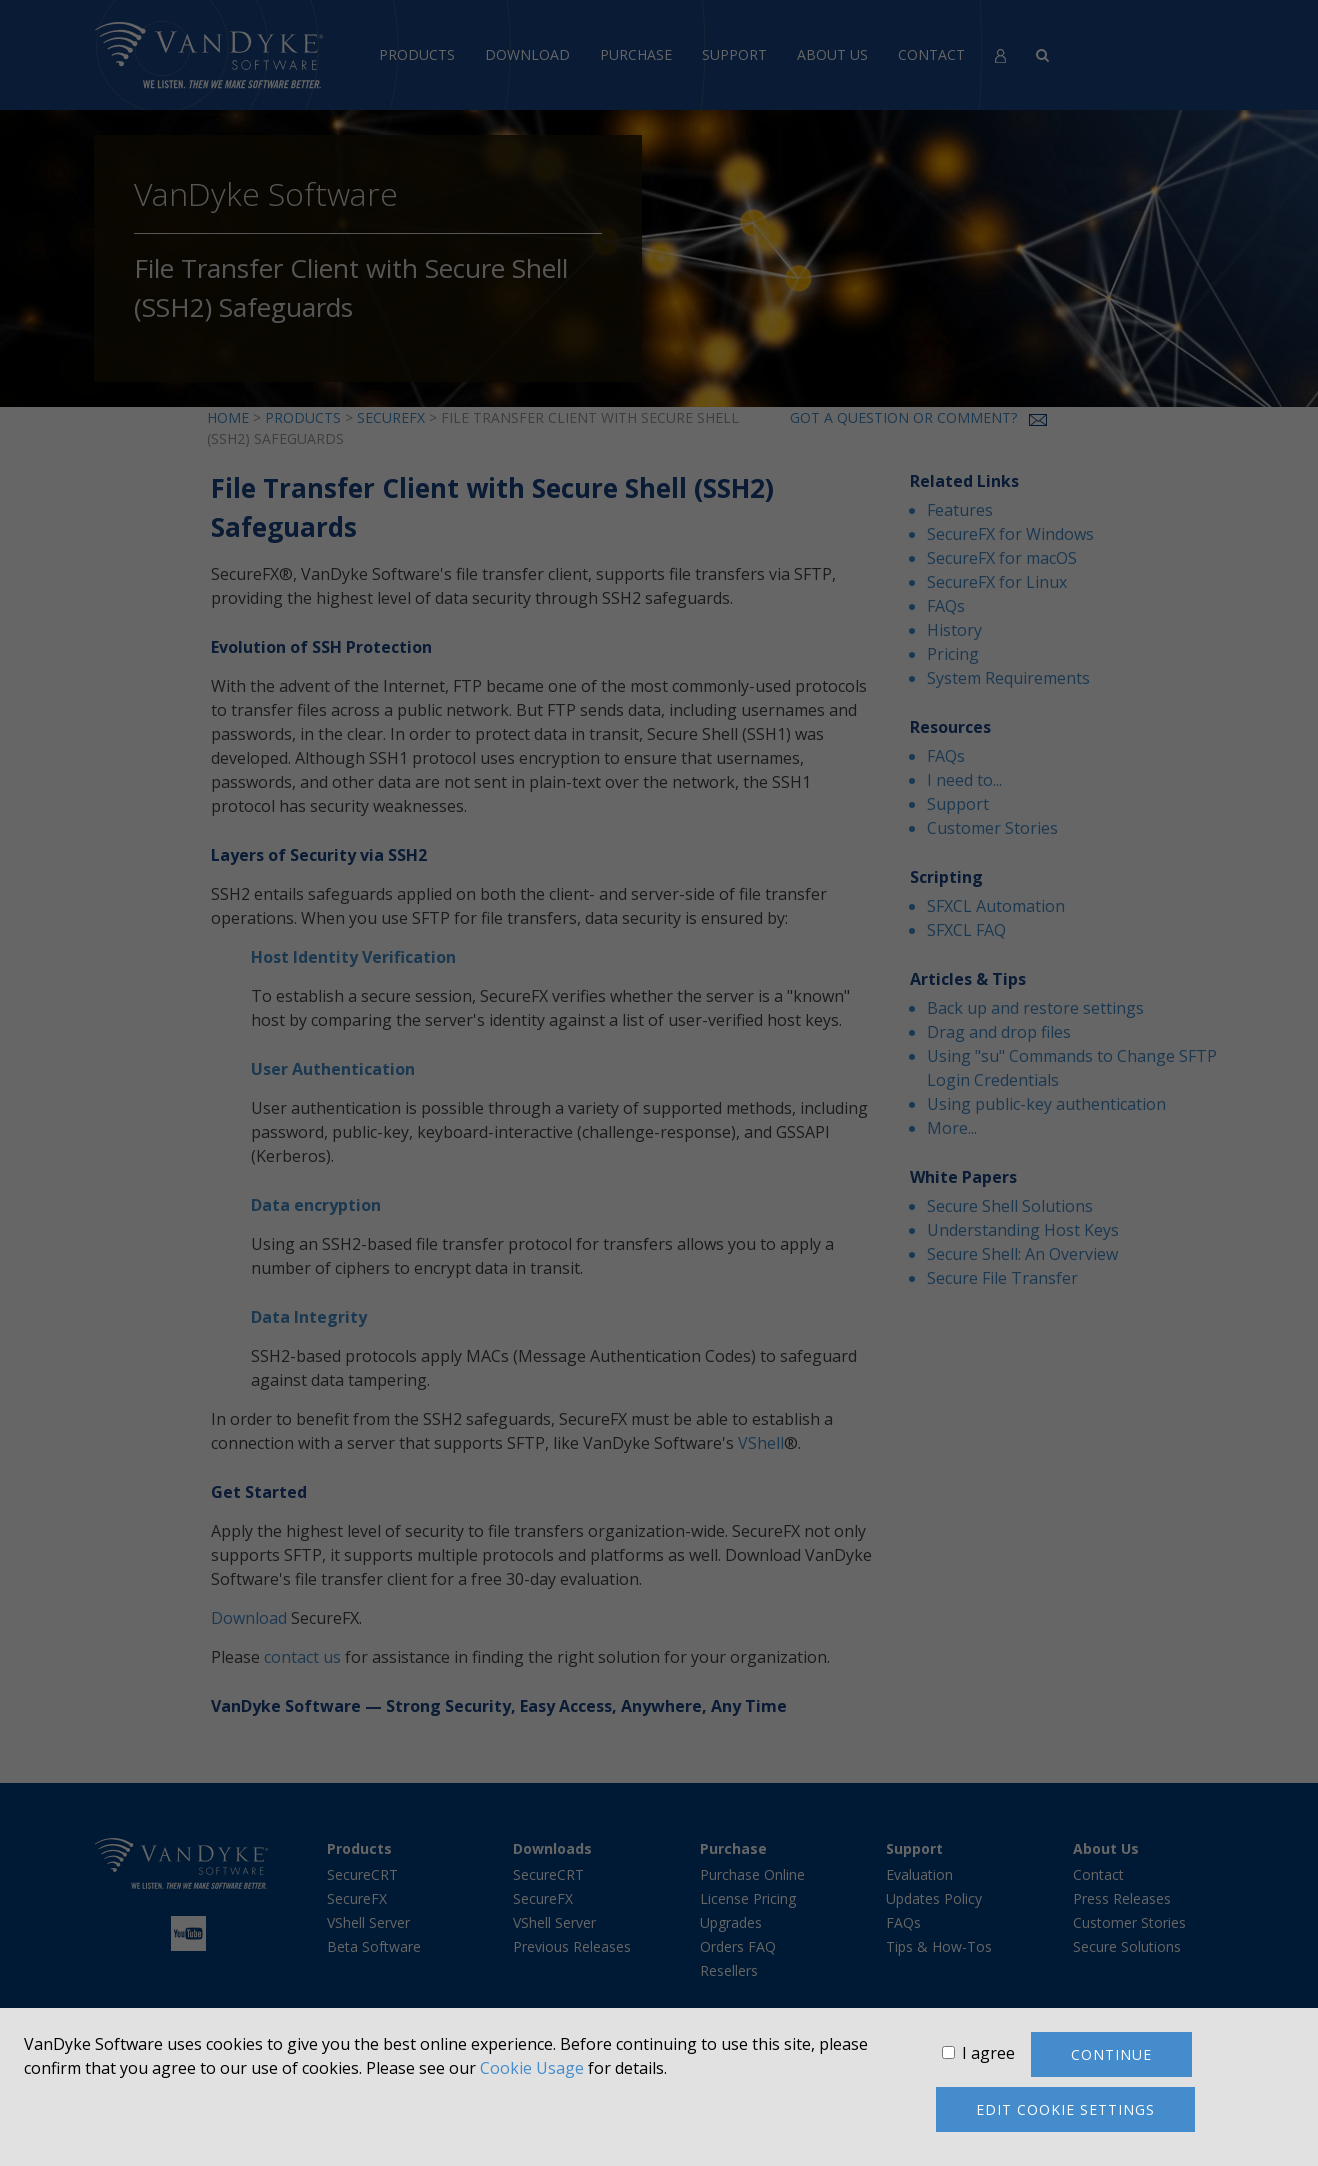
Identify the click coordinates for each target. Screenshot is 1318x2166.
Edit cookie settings (1065, 2109)
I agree (988, 2053)
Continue (1111, 2054)
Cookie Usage (532, 2068)
